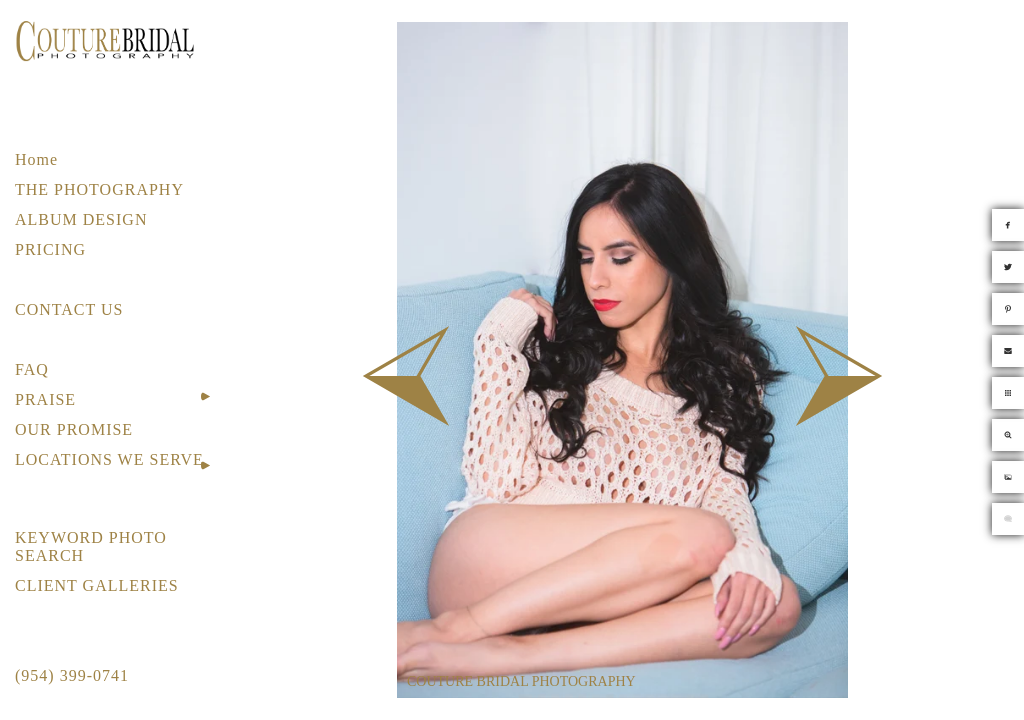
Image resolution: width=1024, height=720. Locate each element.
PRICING (50, 249)
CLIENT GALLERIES (97, 585)
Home (36, 159)
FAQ (32, 369)
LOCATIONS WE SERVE (109, 459)
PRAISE (45, 399)
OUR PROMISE (74, 429)
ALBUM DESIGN (81, 219)
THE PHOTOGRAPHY (99, 189)
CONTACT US (69, 309)
